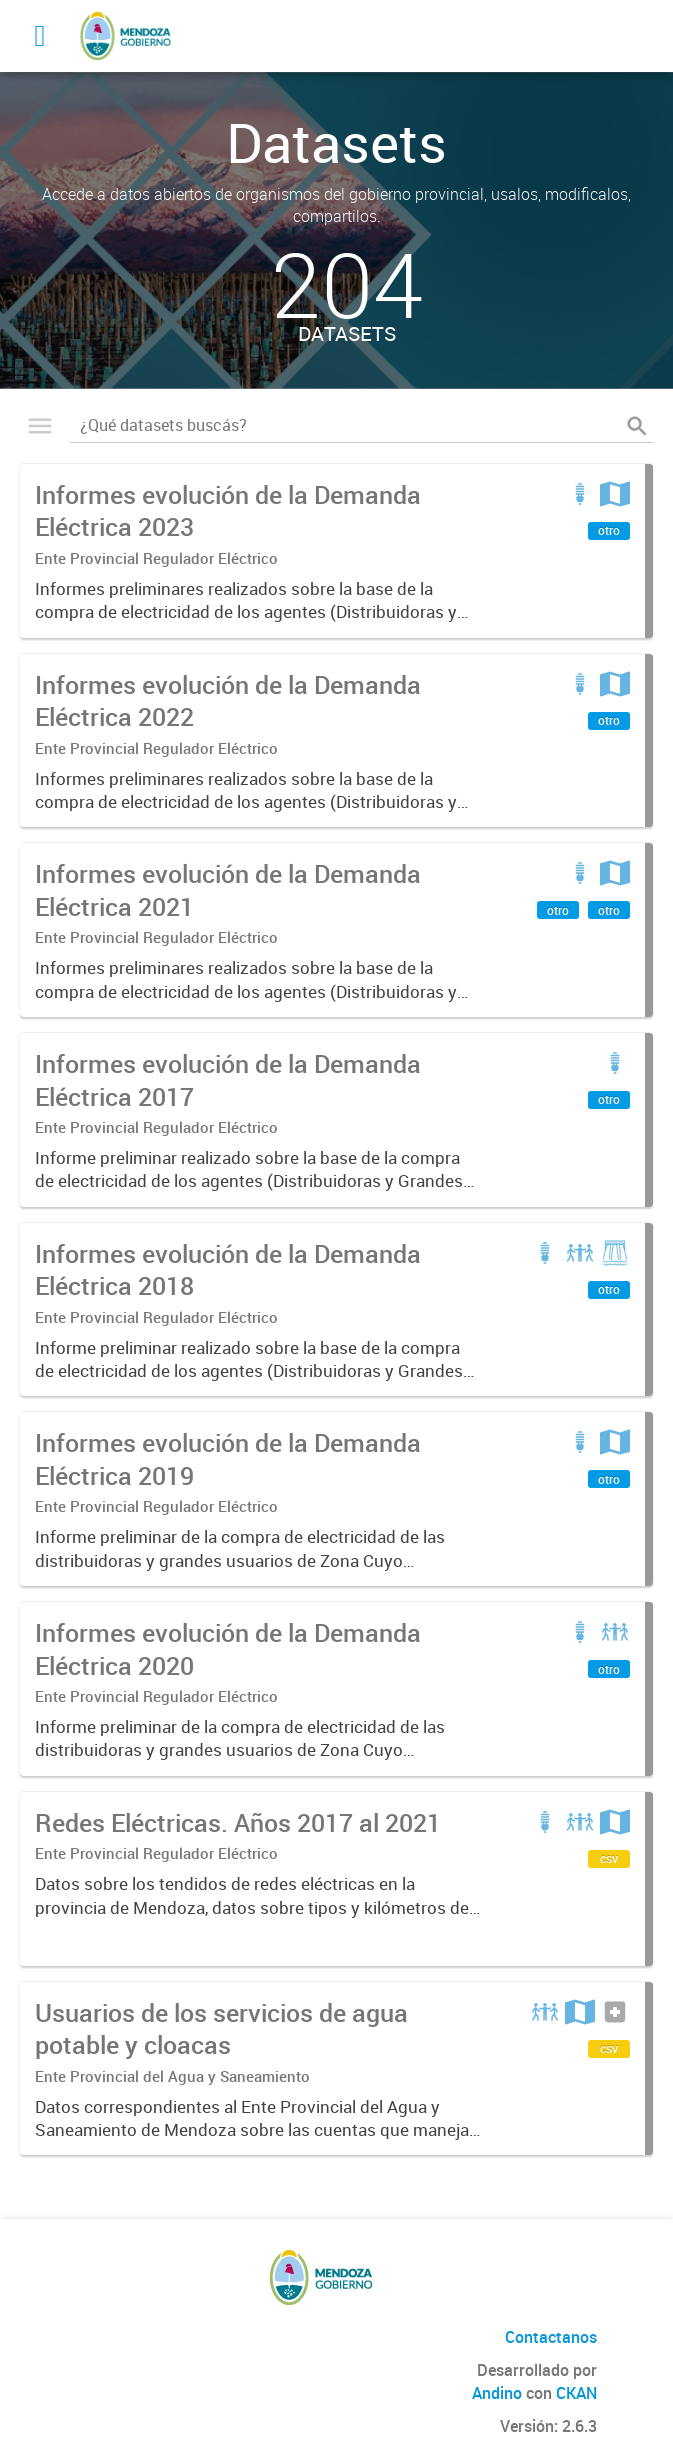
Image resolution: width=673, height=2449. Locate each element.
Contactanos (551, 2337)
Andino (497, 2393)
